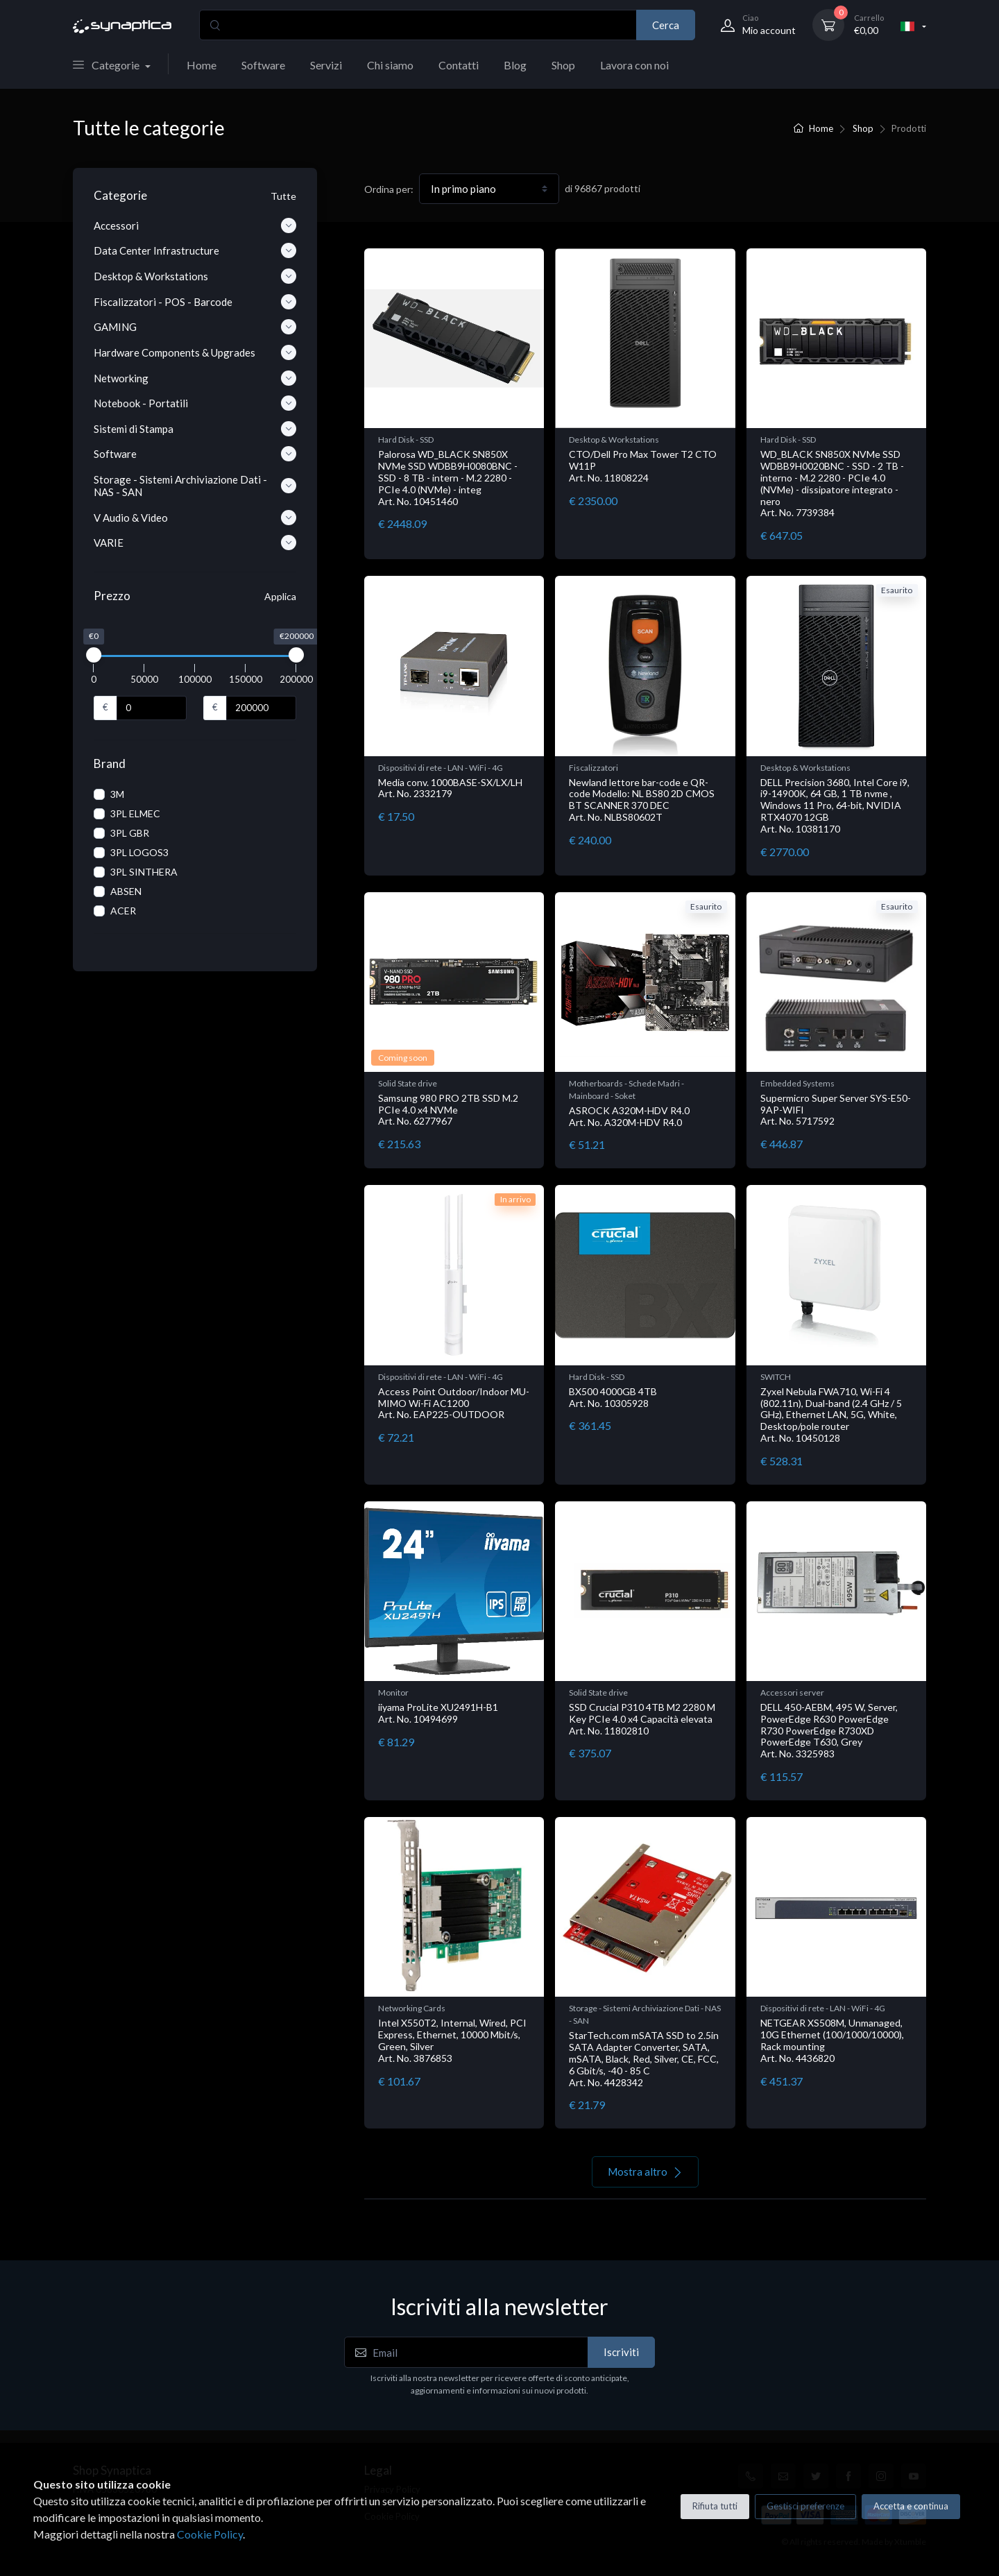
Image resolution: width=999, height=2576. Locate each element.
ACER (123, 910)
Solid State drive (407, 1083)
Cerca (665, 25)
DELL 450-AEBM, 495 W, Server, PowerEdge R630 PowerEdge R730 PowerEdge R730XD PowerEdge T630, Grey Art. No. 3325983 (829, 1730)
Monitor (393, 1692)
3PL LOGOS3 (139, 852)
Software (263, 64)
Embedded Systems (797, 1083)
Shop (563, 64)
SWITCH (775, 1377)
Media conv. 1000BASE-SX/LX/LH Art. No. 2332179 (450, 788)
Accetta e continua (910, 2505)
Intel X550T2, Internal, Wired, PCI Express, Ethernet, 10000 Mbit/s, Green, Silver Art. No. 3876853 (452, 2040)
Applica (280, 596)
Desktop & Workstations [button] (195, 276)
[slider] (93, 655)
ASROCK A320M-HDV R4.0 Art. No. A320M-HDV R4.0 (629, 1116)
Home (201, 64)
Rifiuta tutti (714, 2505)
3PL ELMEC (135, 813)
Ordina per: (388, 189)
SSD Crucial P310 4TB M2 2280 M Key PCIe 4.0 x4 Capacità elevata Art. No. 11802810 (642, 1719)
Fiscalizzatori (593, 767)
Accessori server (792, 1692)
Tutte (283, 196)
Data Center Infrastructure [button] (195, 250)
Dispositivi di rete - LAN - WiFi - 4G (440, 767)
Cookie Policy (210, 2534)
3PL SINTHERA (144, 872)
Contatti (458, 64)
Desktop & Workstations (614, 439)
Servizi (326, 64)
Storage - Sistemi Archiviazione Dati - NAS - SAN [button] (195, 485)
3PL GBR (129, 833)
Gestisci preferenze (805, 2505)
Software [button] (195, 453)
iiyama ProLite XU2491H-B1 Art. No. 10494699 (438, 1713)
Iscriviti (621, 2352)
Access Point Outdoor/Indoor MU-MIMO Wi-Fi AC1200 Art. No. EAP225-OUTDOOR (453, 1403)
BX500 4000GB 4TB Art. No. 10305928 (613, 1397)
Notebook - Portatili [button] (195, 403)
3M (117, 794)
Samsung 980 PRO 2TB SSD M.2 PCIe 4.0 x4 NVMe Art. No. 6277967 (448, 1109)
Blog (515, 64)
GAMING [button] (195, 326)
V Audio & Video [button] (195, 517)
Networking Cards (411, 2008)
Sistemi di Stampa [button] (195, 428)
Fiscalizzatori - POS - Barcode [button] (195, 301)
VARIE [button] (195, 542)
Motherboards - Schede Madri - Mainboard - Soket (626, 1089)
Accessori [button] (195, 225)
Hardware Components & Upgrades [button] (195, 352)
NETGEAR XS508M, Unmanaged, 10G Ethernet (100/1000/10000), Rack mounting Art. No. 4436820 (832, 2040)
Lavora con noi (634, 64)
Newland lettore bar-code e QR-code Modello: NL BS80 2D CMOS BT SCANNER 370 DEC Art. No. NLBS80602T (642, 799)
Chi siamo (390, 64)
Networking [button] (195, 378)
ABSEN (126, 891)
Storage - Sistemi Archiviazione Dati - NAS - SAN (645, 2014)
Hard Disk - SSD (406, 439)
